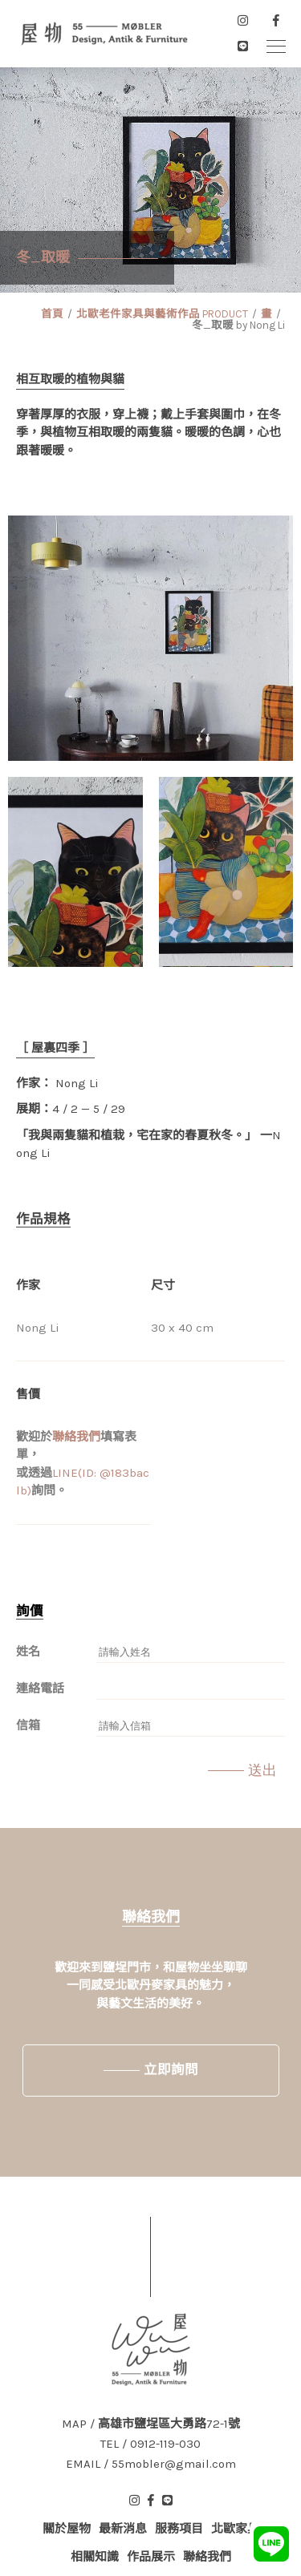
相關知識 (95, 2557)
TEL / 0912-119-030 (150, 2444)
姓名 (28, 1651)
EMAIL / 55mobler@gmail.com (151, 2464)
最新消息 (123, 2528)
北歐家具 (235, 2528)
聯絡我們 (76, 1437)
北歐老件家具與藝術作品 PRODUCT (162, 314)
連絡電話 (40, 1688)
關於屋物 (67, 2528)
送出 (262, 1770)
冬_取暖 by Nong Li (238, 325)
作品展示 (151, 2557)
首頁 (52, 314)
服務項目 (179, 2528)
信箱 (28, 1725)
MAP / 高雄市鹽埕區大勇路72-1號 (151, 2424)
